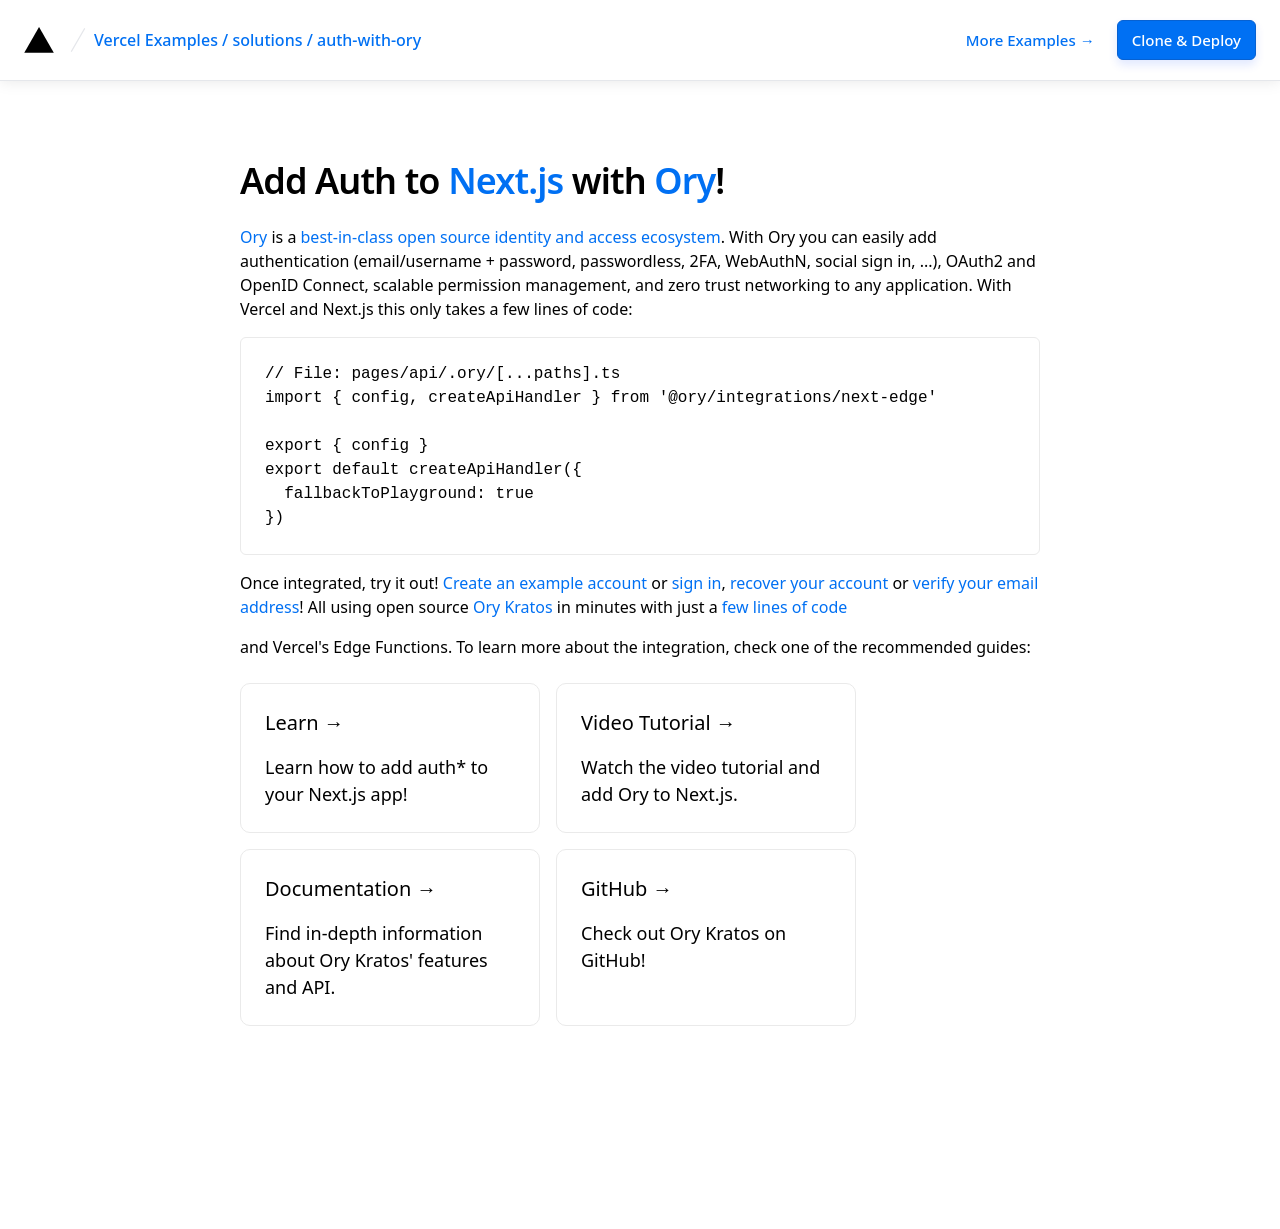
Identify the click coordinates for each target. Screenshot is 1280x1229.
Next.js (505, 180)
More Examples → (1030, 40)
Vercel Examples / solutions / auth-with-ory (257, 40)
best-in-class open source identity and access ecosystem (511, 237)
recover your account (809, 583)
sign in (697, 583)
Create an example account (545, 583)
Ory (684, 180)
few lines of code (785, 607)
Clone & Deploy (1186, 40)
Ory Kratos (513, 607)
